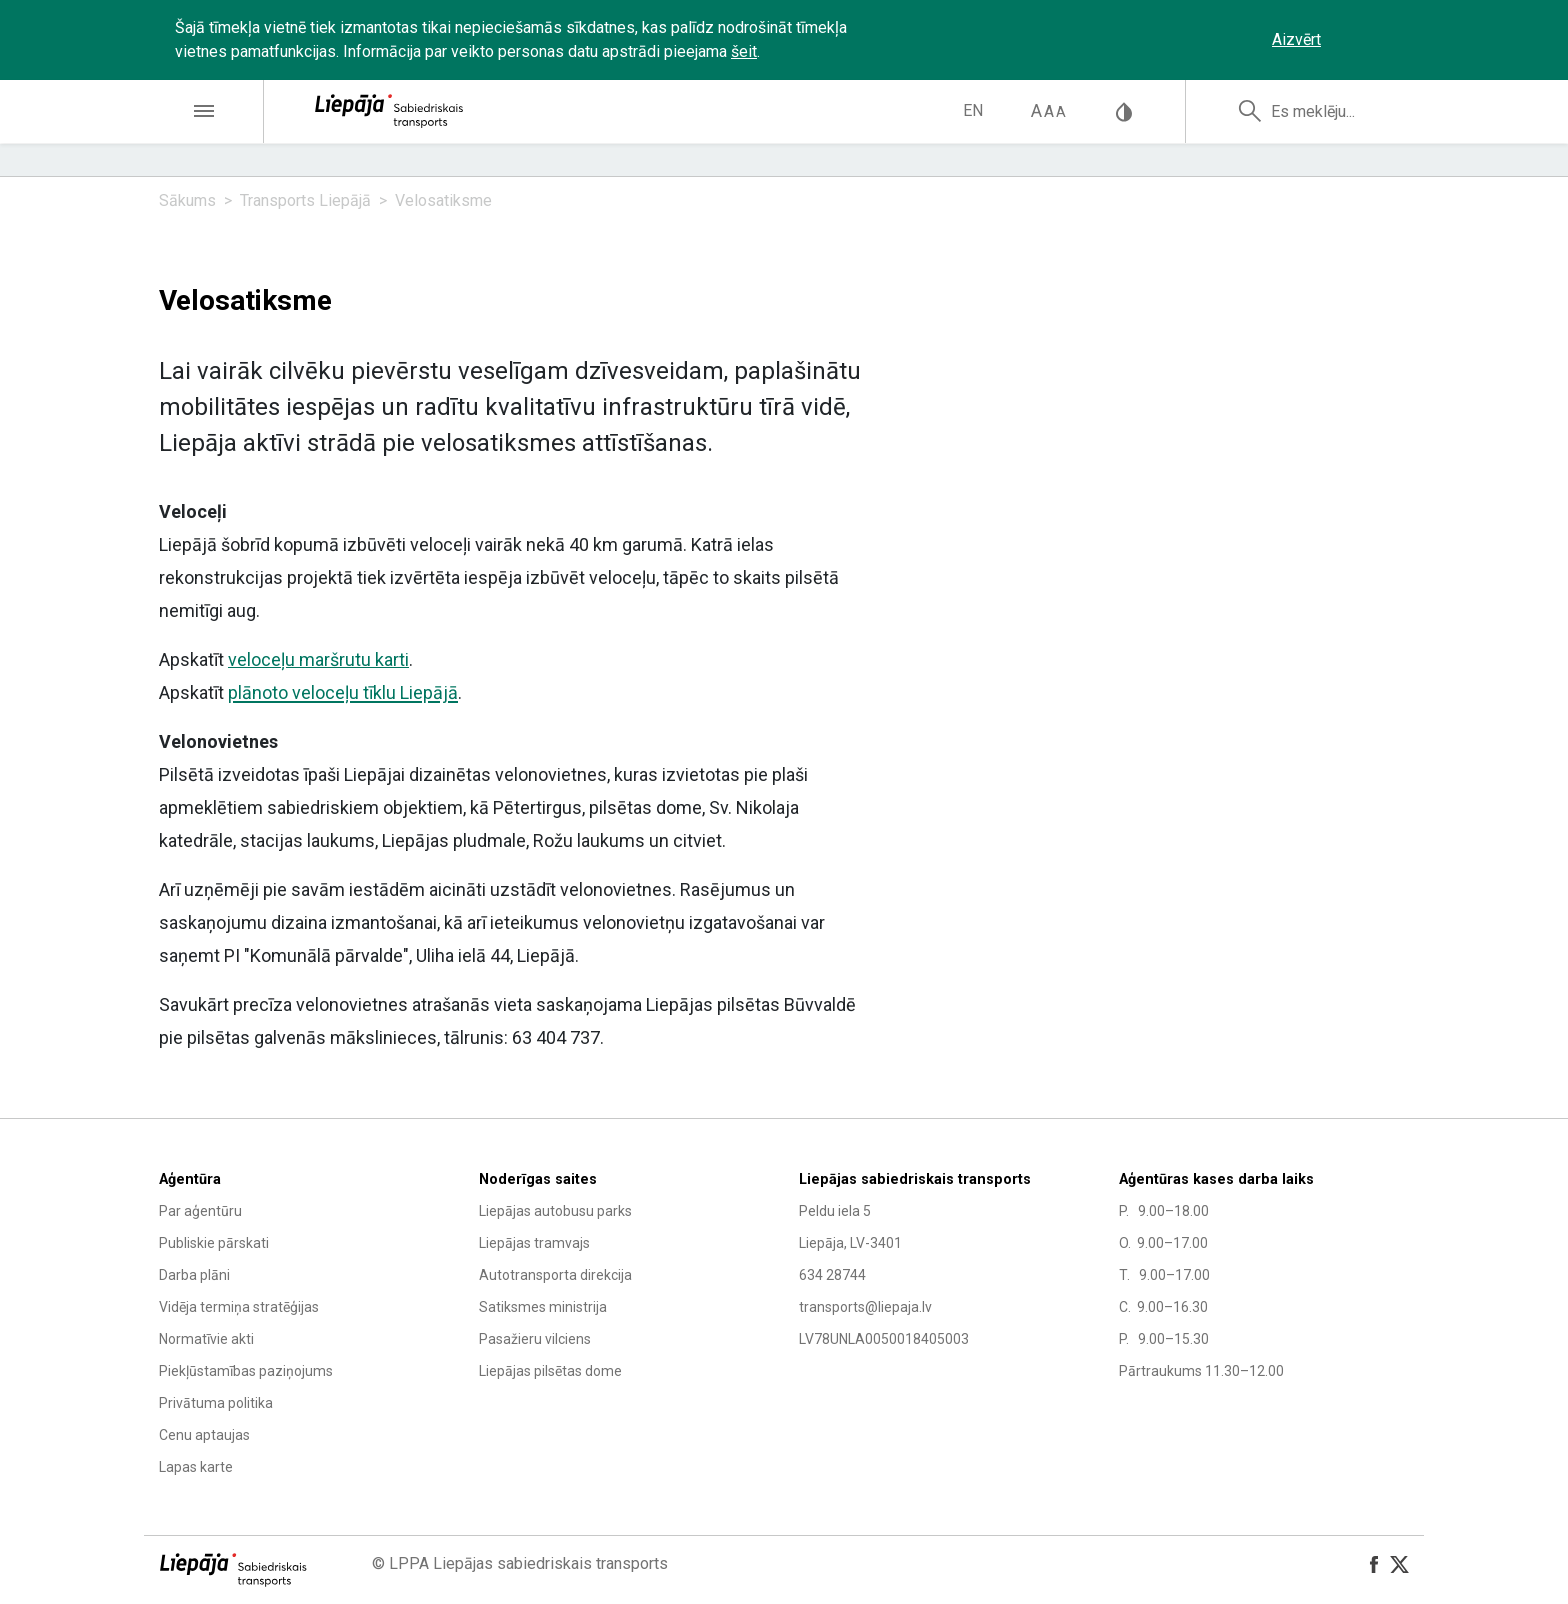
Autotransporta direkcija (555, 1275)
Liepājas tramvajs (534, 1243)
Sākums (187, 200)
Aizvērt (1296, 39)
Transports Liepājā (305, 200)
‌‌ (1369, 40)
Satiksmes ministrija (543, 1307)
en (973, 110)
